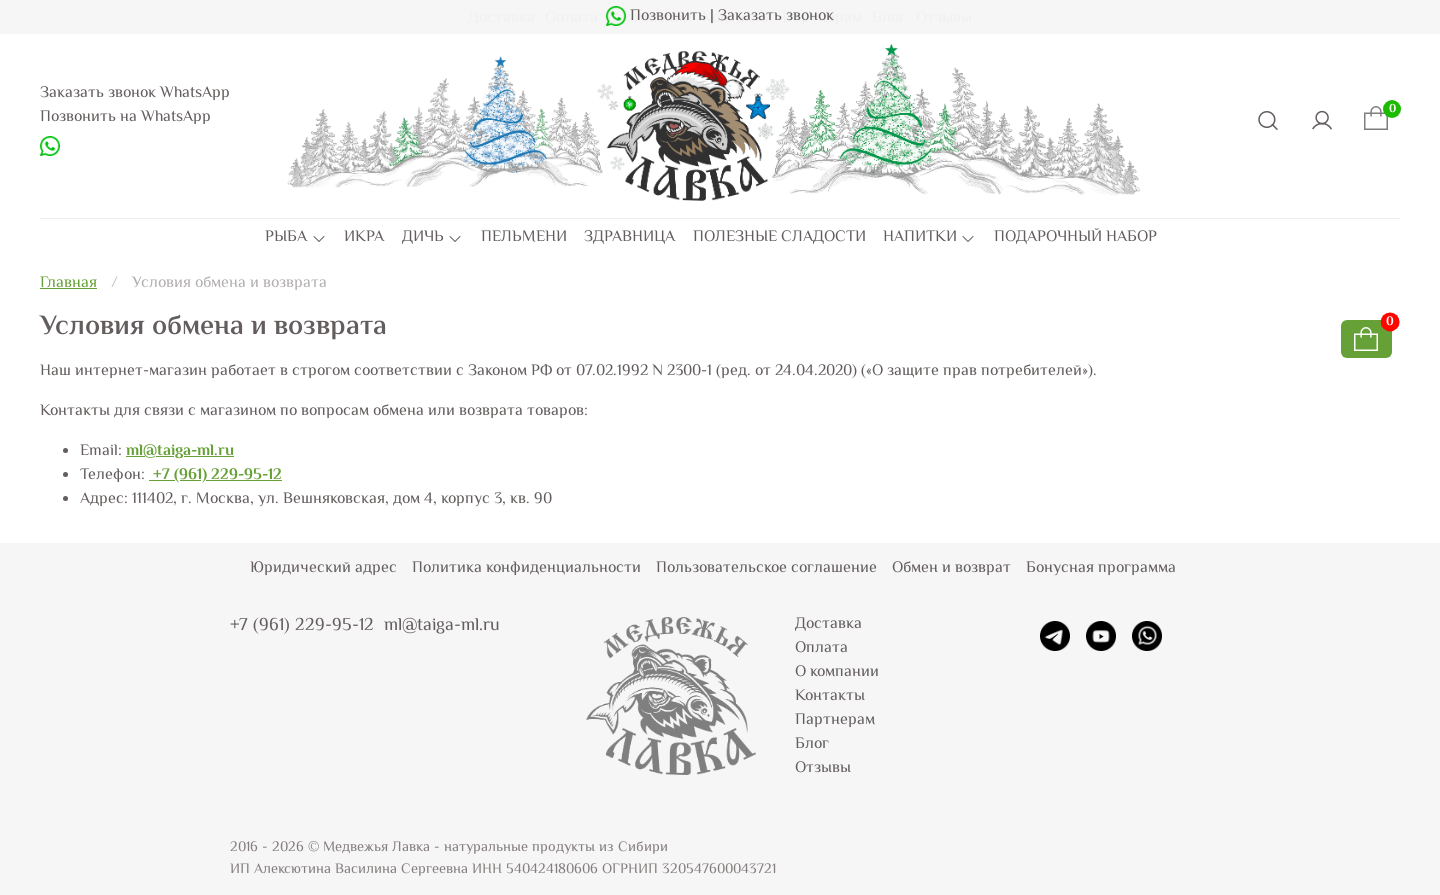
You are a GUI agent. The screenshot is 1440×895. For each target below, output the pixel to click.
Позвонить (666, 16)
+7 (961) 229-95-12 (215, 475)
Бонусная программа (1101, 568)
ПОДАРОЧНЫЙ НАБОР (1075, 238)
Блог (812, 744)
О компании (837, 672)
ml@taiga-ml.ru (180, 451)
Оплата (821, 648)
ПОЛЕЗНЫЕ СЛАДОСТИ (779, 238)
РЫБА (295, 238)
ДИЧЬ (432, 238)
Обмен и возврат (951, 568)
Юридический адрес (323, 568)
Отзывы (823, 768)
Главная (68, 283)
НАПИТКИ (929, 238)
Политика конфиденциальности (526, 568)
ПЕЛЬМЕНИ (524, 238)
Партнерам (835, 720)
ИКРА (364, 238)
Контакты (830, 696)
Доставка (828, 624)
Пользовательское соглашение (766, 568)
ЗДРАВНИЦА (629, 238)
